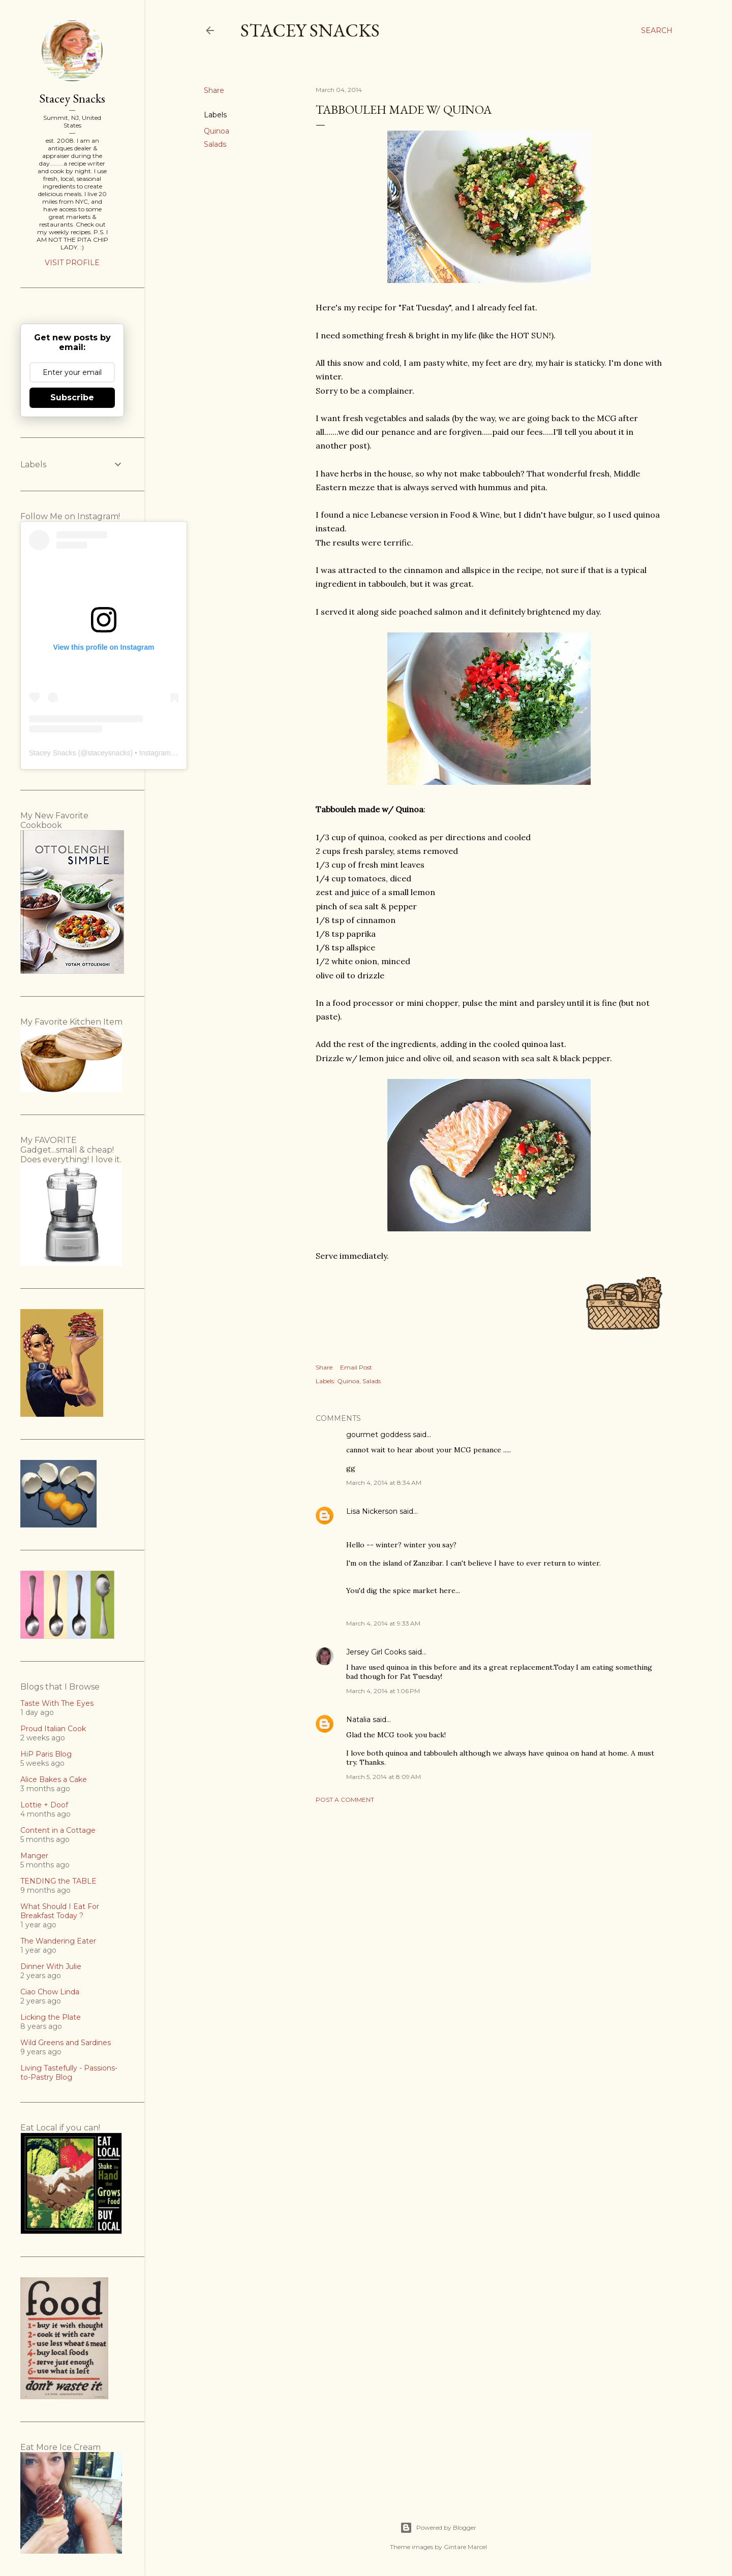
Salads (215, 144)
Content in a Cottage (58, 1830)
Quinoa (216, 131)
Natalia (358, 1719)
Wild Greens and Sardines (65, 2042)
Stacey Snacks (310, 30)
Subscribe (72, 397)
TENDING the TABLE (58, 1881)
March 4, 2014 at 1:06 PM (383, 1691)
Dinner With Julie (50, 1966)
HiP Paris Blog (46, 1754)
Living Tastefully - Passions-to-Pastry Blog (68, 2072)
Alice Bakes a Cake (53, 1779)
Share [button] (214, 90)
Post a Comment (345, 1799)
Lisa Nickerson (372, 1511)
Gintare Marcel (465, 2547)
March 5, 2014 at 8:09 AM (383, 1776)
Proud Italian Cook (53, 1728)
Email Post (356, 1367)
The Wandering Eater (58, 1941)
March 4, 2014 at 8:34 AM (383, 1482)
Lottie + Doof (44, 1804)
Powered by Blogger (438, 2528)
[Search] (657, 30)
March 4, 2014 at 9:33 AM (383, 1623)
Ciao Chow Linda (49, 1991)
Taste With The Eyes (57, 1703)
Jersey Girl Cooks (376, 1652)
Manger (34, 1855)
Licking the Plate (50, 2017)
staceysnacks (108, 753)
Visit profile (72, 262)
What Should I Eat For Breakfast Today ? (59, 1911)
